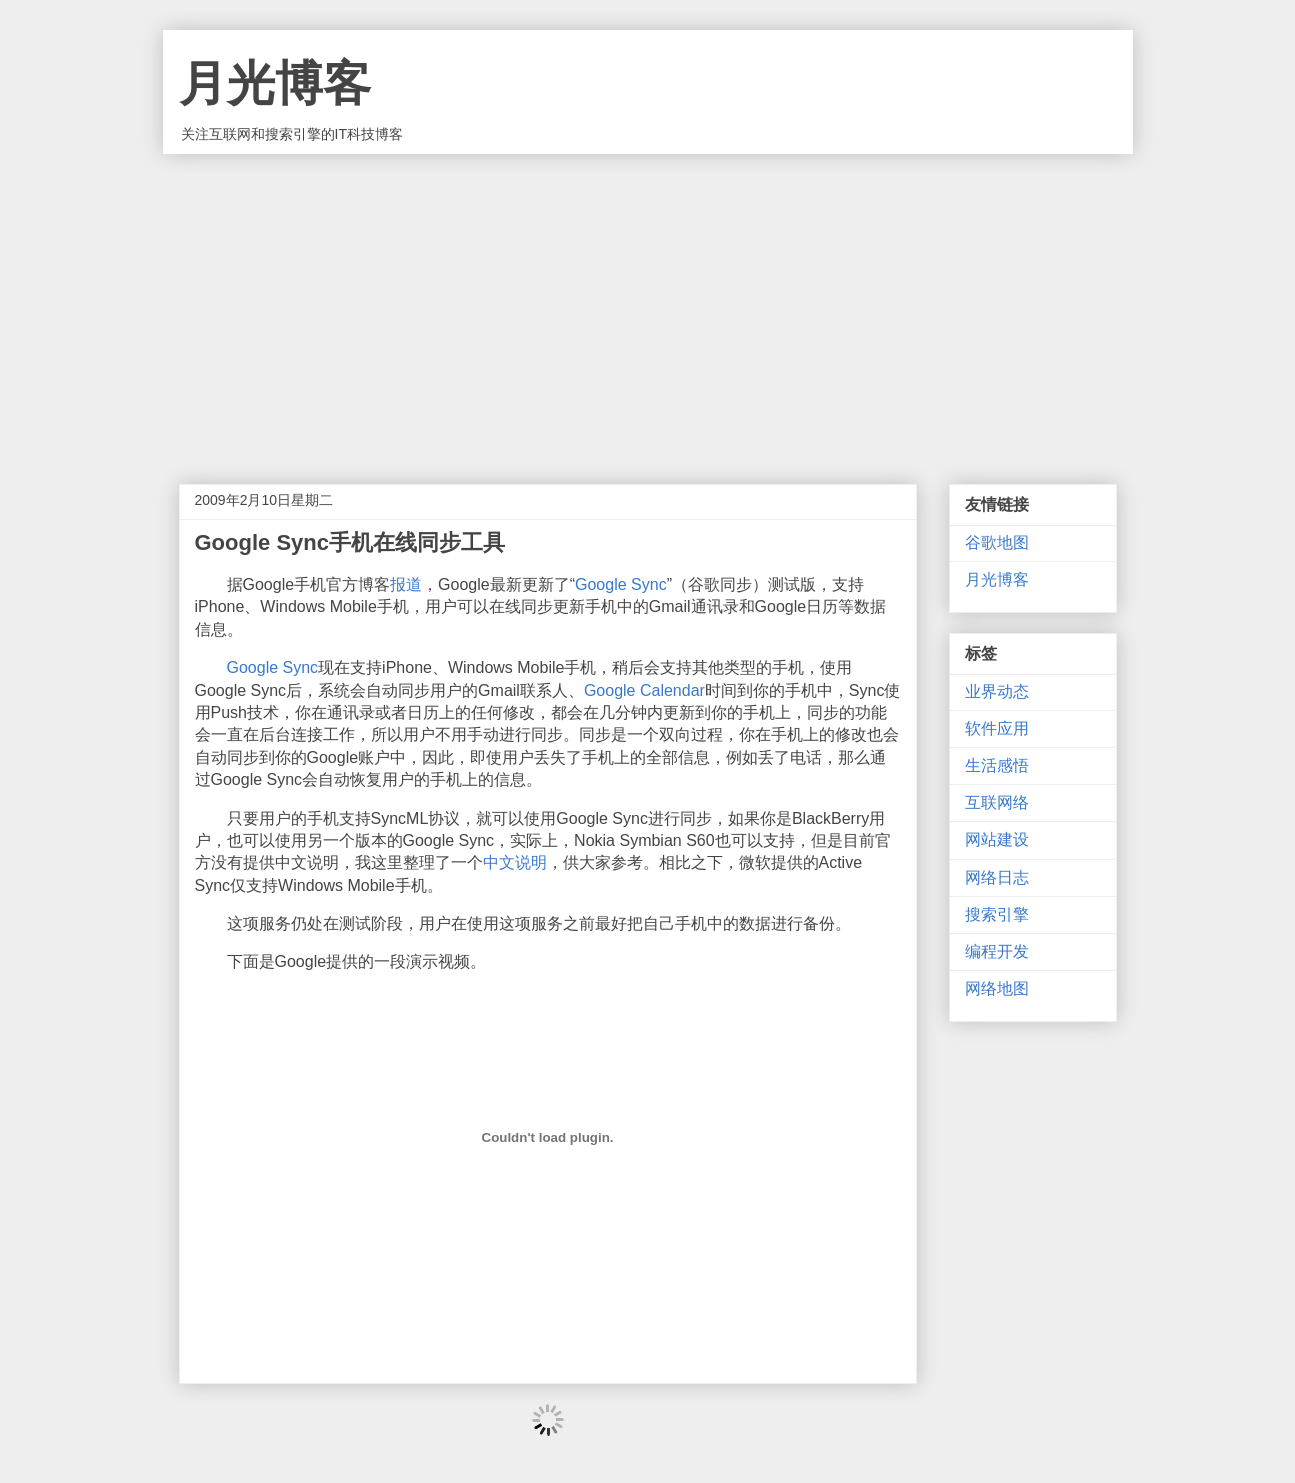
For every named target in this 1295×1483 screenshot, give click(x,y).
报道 (406, 584)
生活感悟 (997, 765)
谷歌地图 (997, 542)
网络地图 (997, 988)
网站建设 (997, 839)
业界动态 (997, 691)
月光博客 (275, 83)
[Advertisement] (648, 304)
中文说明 (515, 862)
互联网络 (997, 802)
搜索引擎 (997, 914)
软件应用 (997, 728)
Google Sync (621, 584)
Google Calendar (644, 690)
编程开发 (997, 951)
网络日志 (997, 877)
